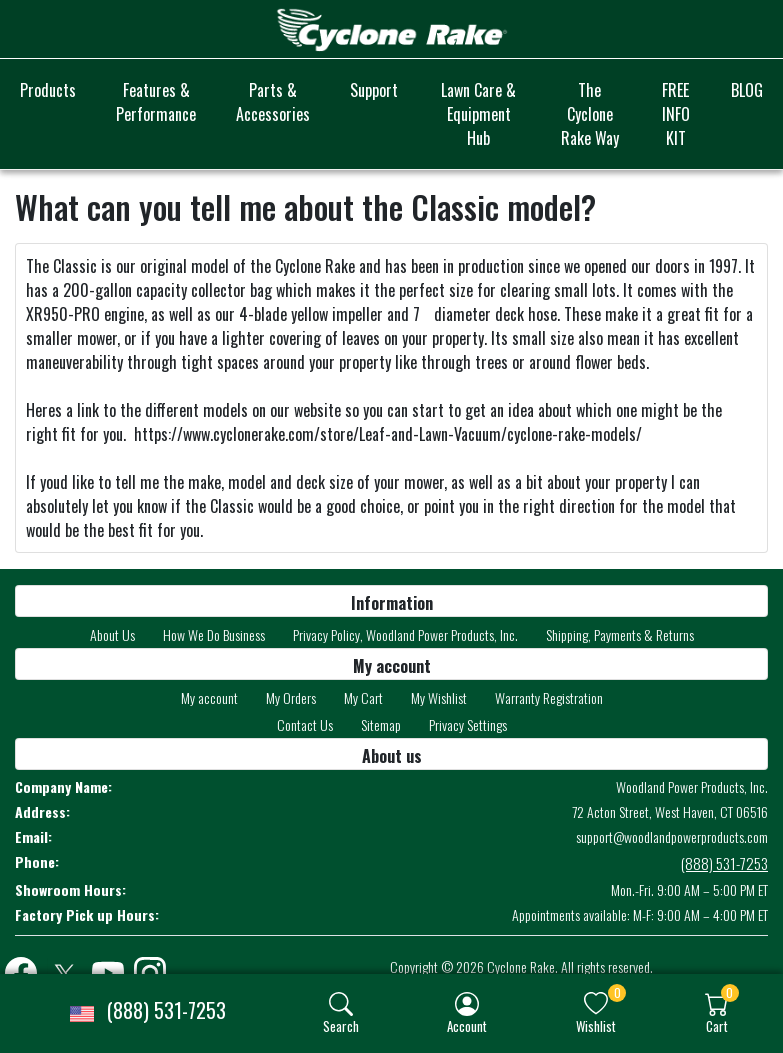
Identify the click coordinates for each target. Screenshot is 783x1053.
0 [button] (617, 992)
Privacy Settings (468, 724)
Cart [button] (717, 1025)
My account (209, 697)
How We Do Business (214, 634)
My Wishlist (439, 697)
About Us (112, 634)
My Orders (291, 697)
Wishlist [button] (596, 1025)
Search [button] (341, 1025)
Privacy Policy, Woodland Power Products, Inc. (405, 634)
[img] (341, 1004)
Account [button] (467, 1025)
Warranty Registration (549, 697)
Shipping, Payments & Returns (620, 634)
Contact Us (305, 724)
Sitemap (381, 724)
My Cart (363, 697)
